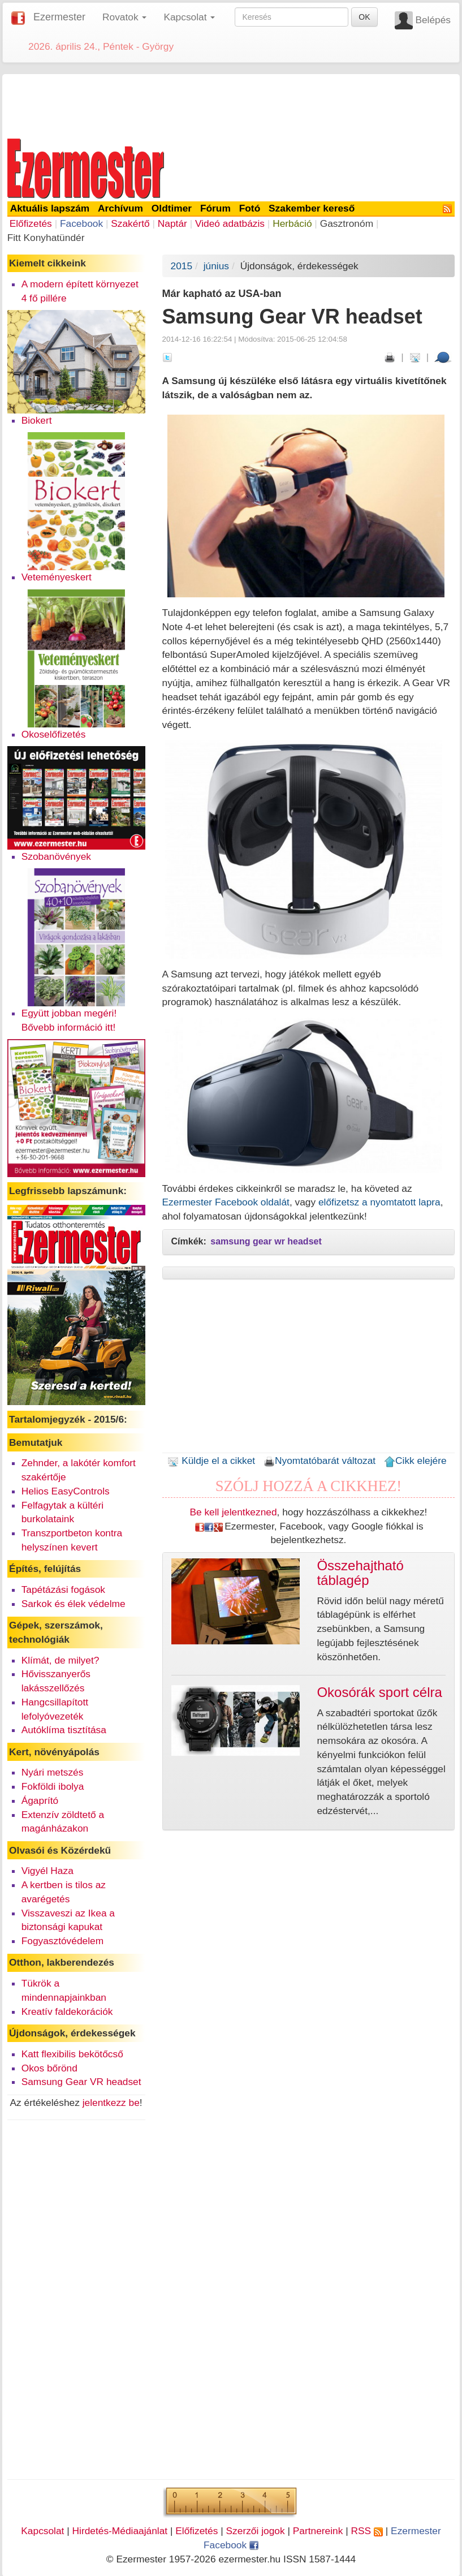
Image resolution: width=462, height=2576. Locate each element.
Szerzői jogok (255, 2530)
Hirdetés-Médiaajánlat (120, 2530)
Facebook (81, 223)
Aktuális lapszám (50, 208)
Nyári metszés (52, 1772)
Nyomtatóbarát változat (319, 1460)
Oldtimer (172, 208)
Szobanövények (56, 856)
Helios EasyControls (65, 1491)
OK (364, 16)
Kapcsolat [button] (189, 17)
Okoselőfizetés (53, 734)
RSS (366, 2530)
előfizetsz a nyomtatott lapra (379, 1202)
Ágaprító (40, 1800)
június (216, 266)
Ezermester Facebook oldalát (226, 1202)
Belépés (433, 19)
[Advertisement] (231, 104)
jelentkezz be (111, 2102)
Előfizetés (31, 223)
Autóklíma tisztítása (63, 1729)
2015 (182, 266)
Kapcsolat (42, 2530)
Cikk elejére (415, 1460)
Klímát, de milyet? (60, 1660)
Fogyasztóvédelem (62, 1940)
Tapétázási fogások (63, 1589)
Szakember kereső (312, 208)
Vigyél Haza (47, 1870)
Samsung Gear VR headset (81, 2081)
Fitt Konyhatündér (46, 237)
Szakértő (130, 223)
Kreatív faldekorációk (67, 2011)
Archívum (120, 208)
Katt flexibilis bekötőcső (72, 2054)
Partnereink (318, 2530)
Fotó (250, 208)
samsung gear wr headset (266, 1241)
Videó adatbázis (230, 223)
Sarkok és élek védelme (73, 1603)
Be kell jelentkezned (233, 1512)
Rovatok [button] (124, 17)
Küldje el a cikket (211, 1460)
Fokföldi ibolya (52, 1786)
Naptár (172, 223)
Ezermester (59, 17)
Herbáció (292, 223)
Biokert (36, 420)
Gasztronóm (346, 223)
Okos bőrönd (49, 2068)
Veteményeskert (56, 577)
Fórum (215, 208)
